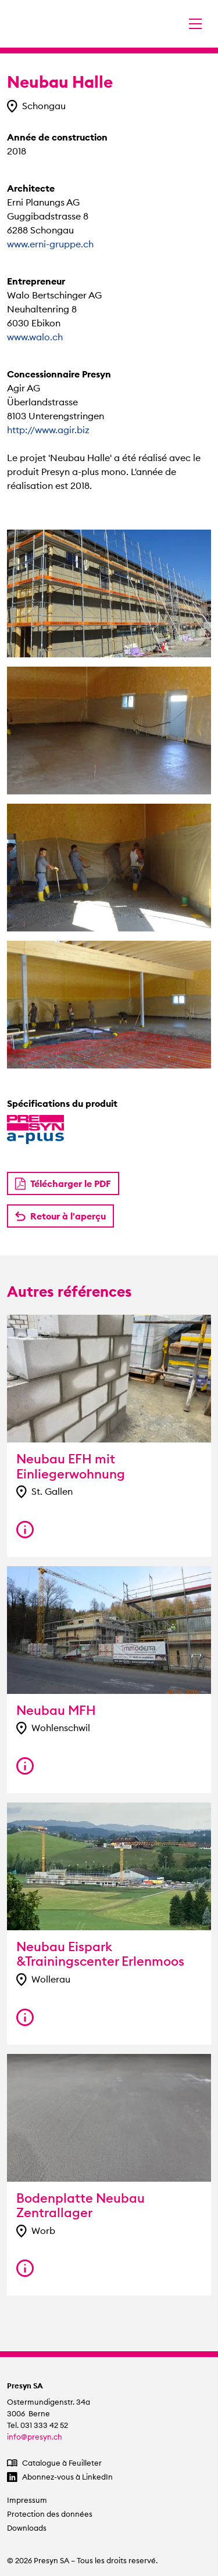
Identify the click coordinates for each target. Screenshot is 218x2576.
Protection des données (49, 2514)
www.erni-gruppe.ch (50, 244)
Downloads (27, 2528)
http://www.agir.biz (48, 430)
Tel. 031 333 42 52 (37, 2425)
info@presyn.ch (34, 2437)
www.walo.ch (35, 337)
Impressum (27, 2500)
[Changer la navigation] (195, 24)
